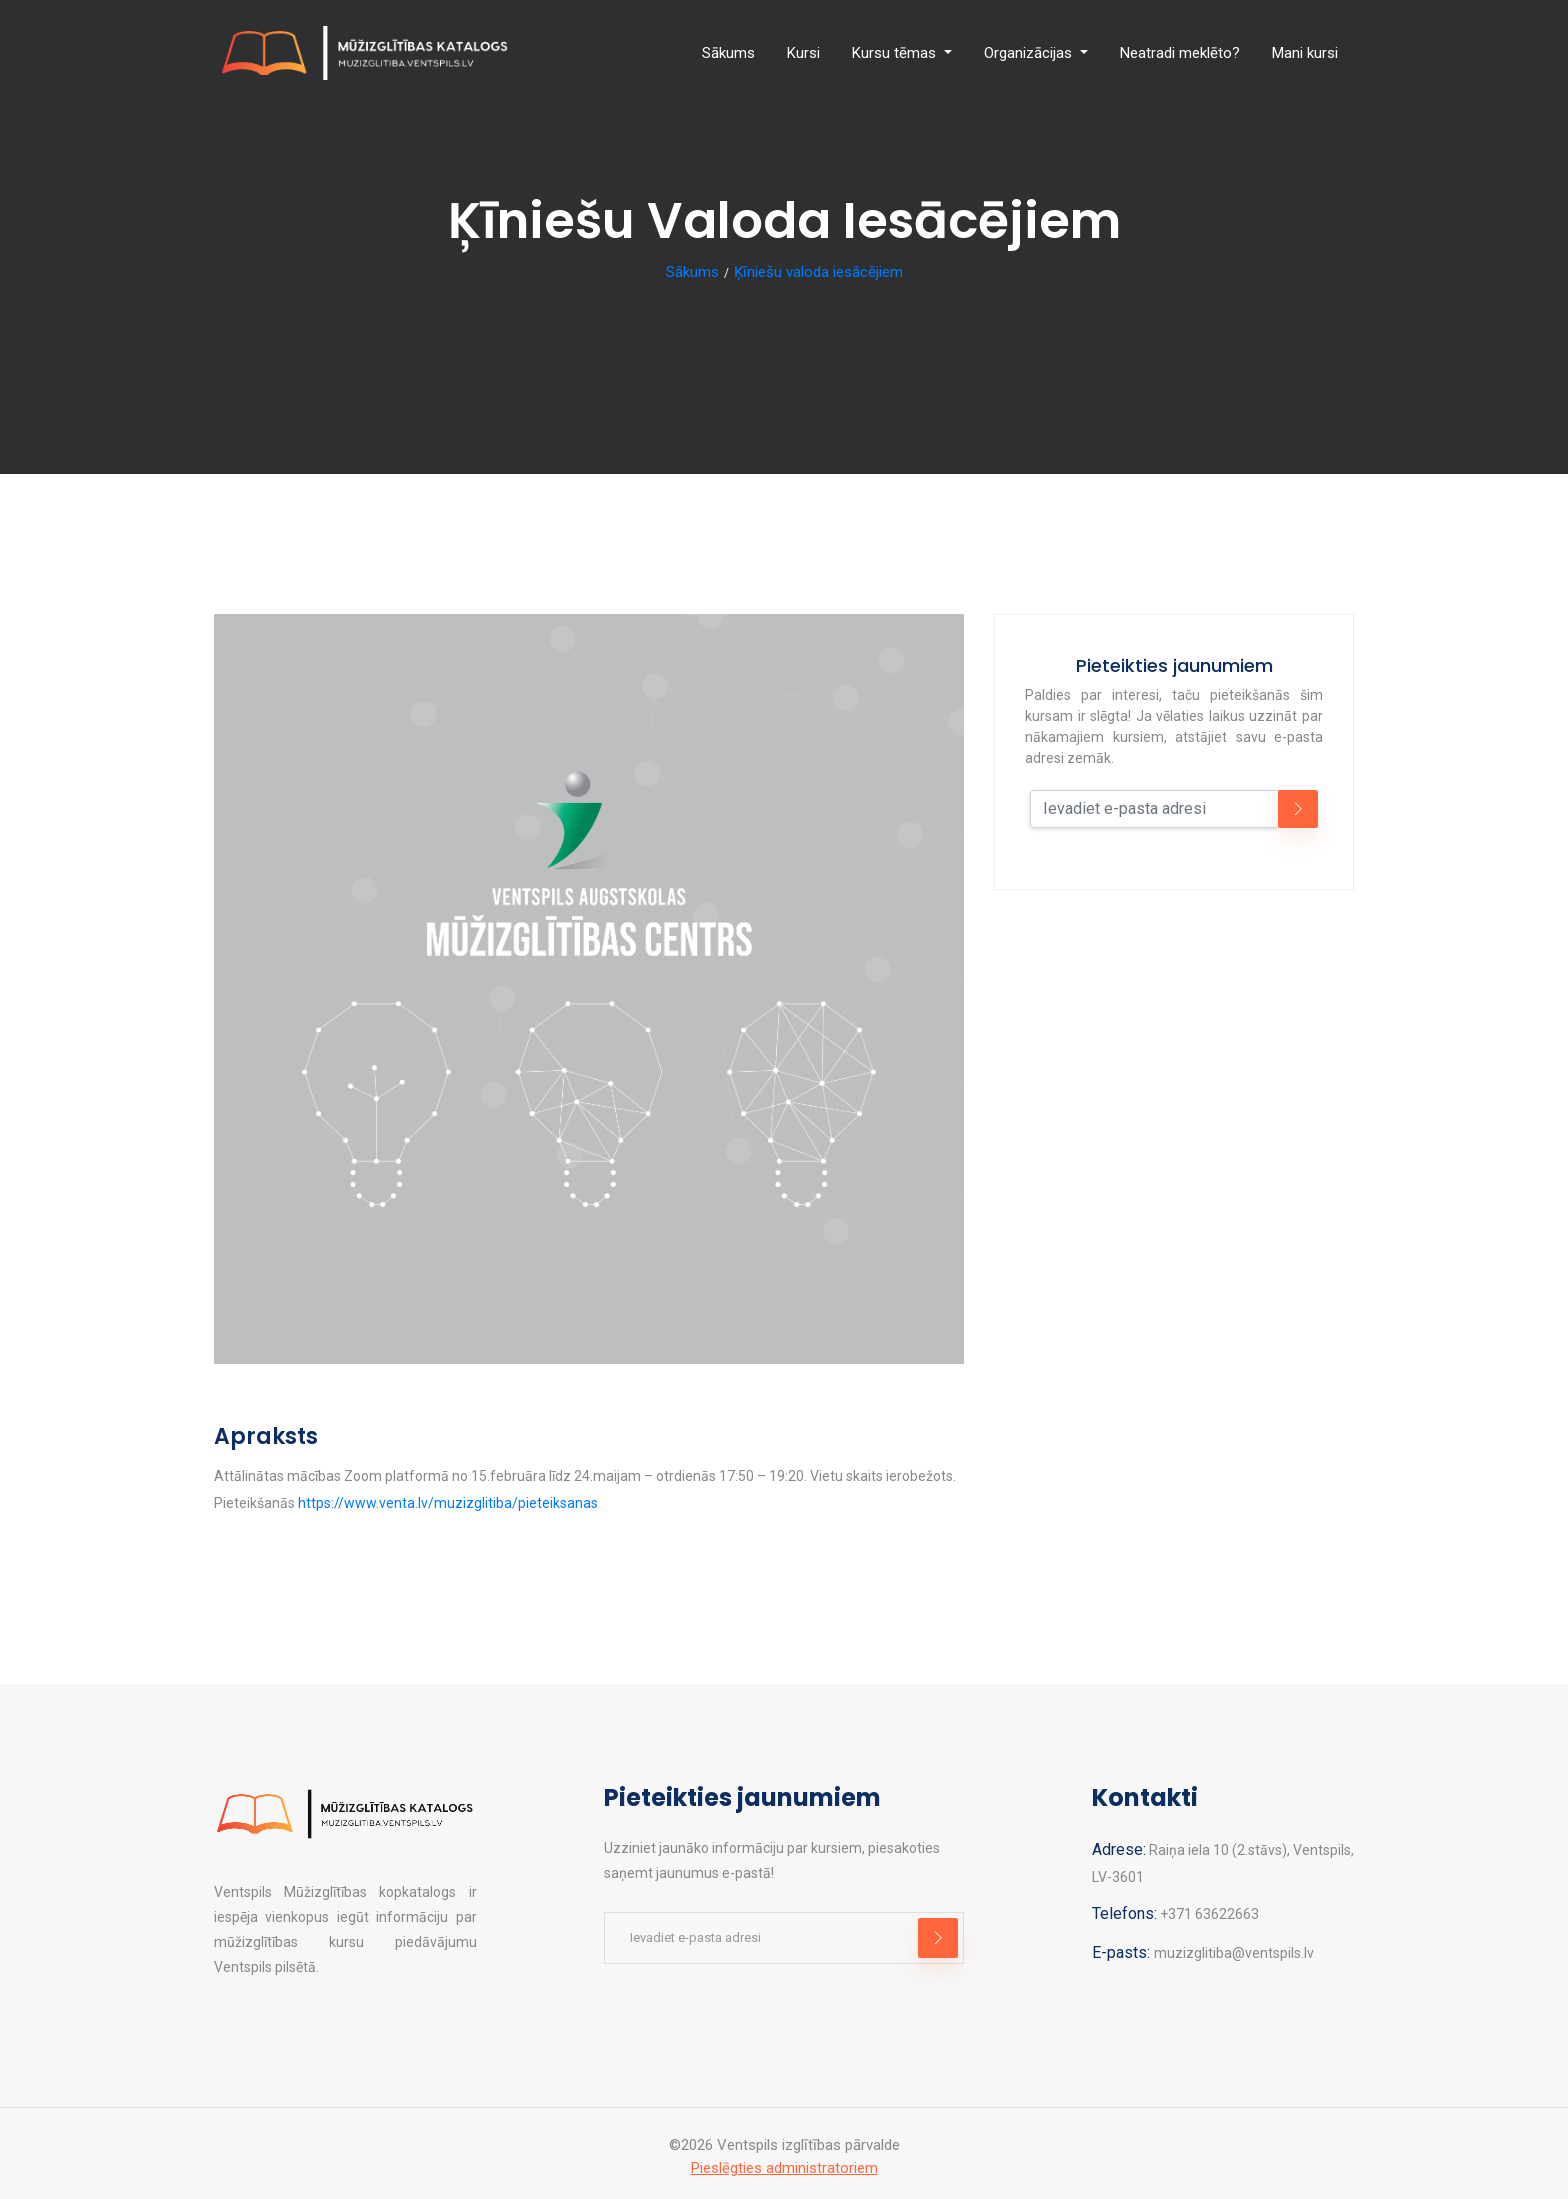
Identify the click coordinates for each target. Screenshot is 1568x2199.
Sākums (728, 53)
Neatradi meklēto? (1180, 53)
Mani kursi (1305, 53)
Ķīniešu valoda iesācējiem (818, 272)
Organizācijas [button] (1030, 53)
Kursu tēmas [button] (896, 53)
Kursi (803, 53)
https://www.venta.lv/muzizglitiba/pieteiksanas (448, 1503)
